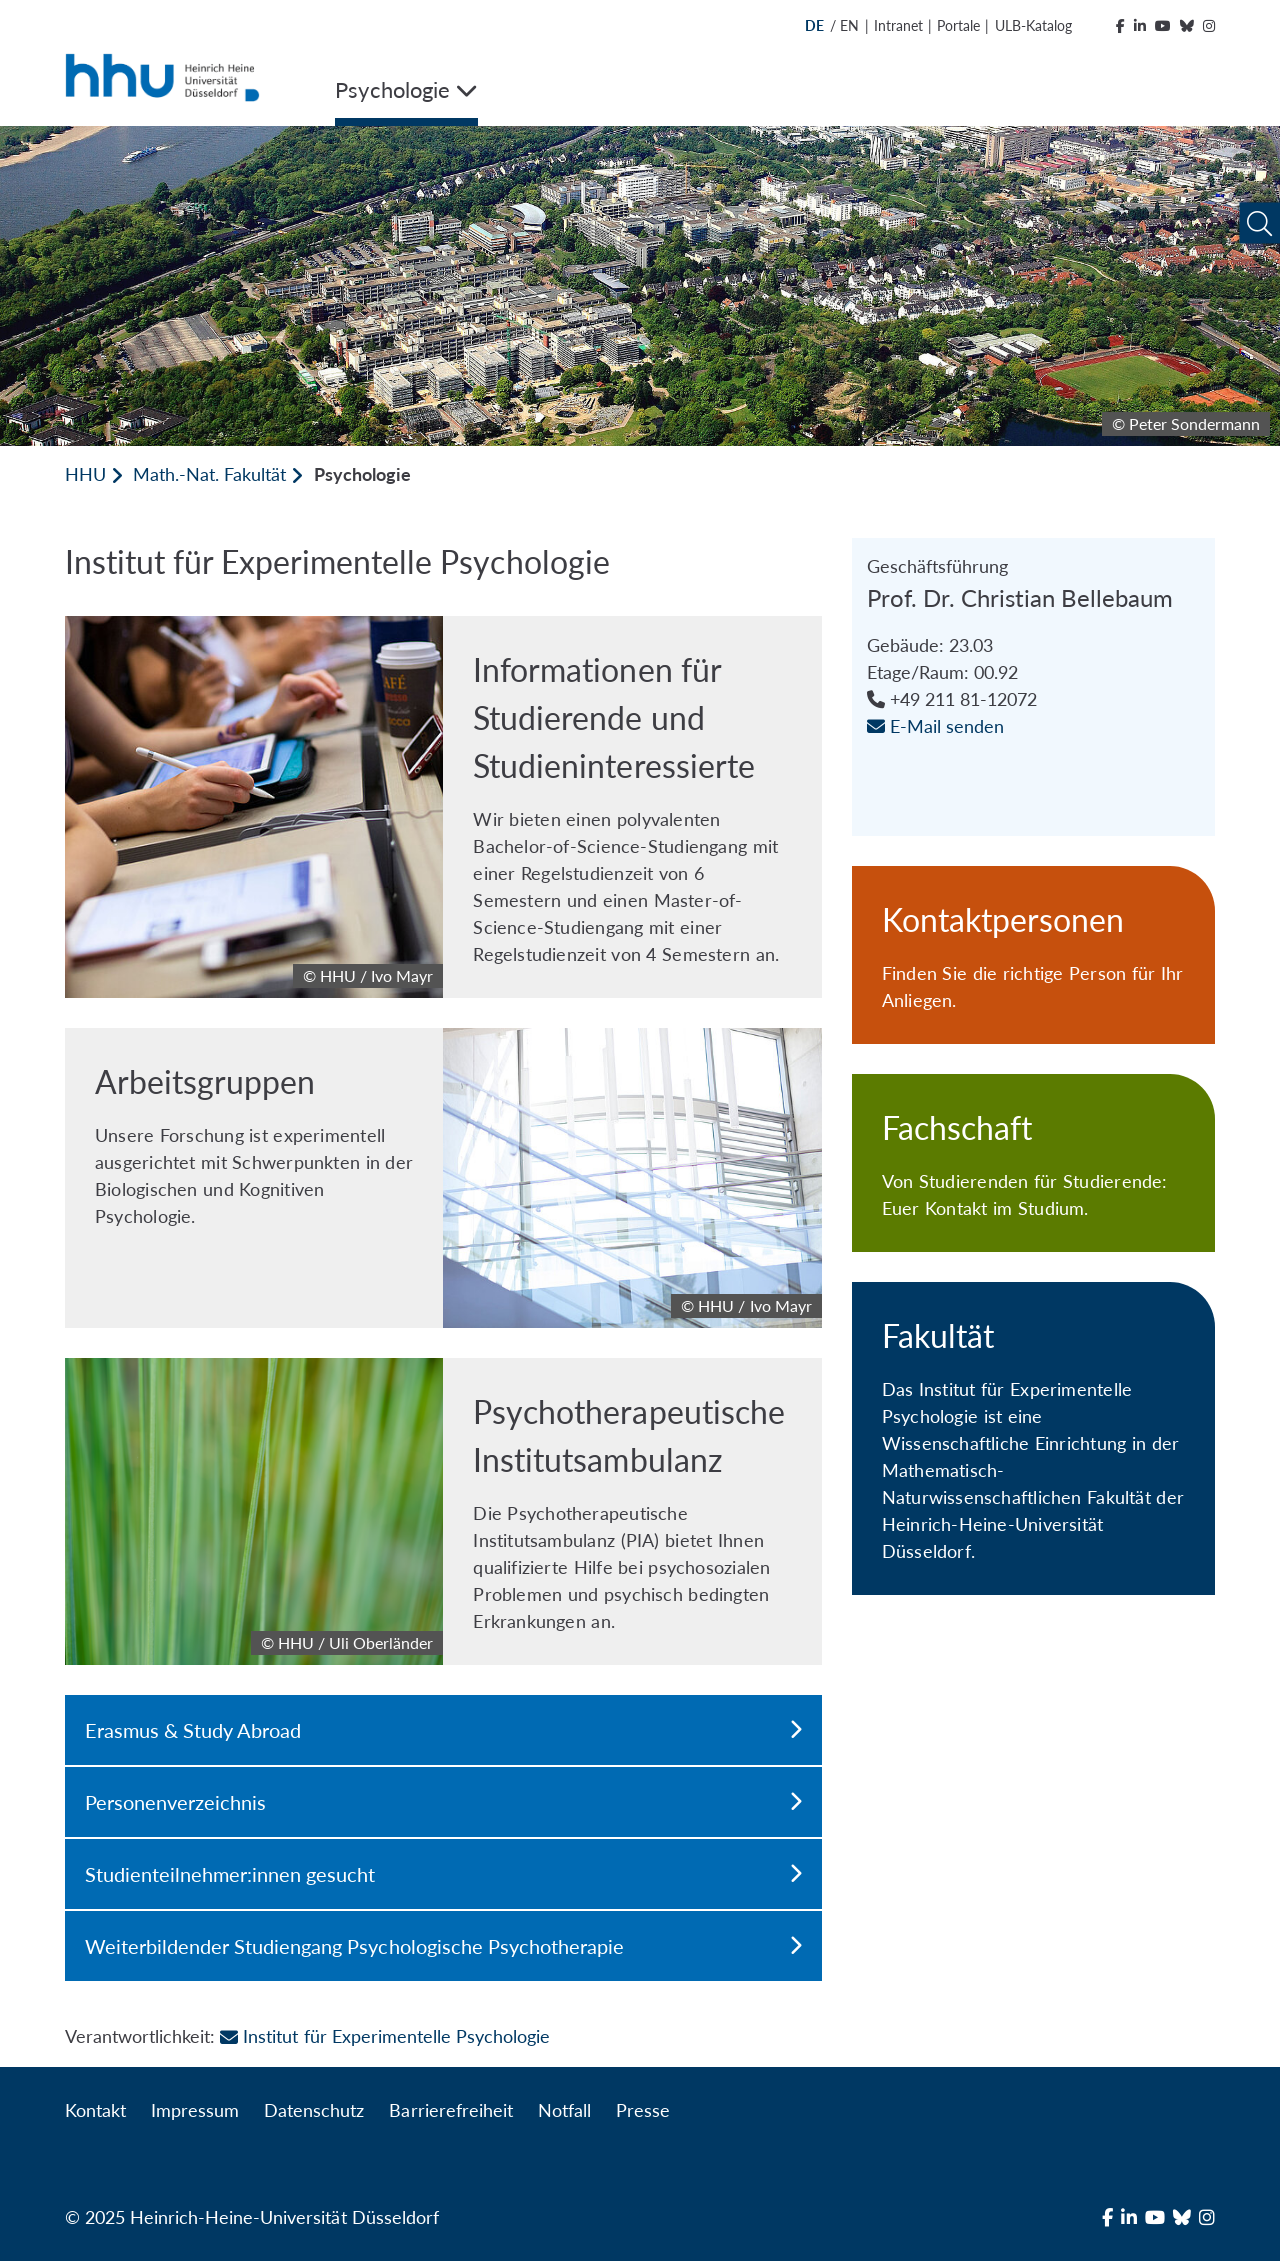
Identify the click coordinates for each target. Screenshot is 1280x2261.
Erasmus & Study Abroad (443, 1730)
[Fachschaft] (1033, 1163)
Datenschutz (314, 2110)
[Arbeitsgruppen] (443, 1178)
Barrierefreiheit (450, 2110)
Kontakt (95, 2110)
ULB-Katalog (1033, 25)
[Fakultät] (1033, 1438)
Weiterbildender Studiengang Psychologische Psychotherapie (443, 1946)
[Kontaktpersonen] (1033, 955)
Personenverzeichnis (443, 1802)
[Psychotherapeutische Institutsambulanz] (443, 1511)
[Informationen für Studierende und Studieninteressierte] (443, 807)
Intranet (898, 25)
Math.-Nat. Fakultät (209, 474)
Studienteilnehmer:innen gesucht (443, 1874)
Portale (958, 25)
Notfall (564, 2110)
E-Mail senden (935, 726)
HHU (85, 474)
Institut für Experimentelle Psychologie (385, 2036)
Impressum (195, 2110)
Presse (643, 2110)
